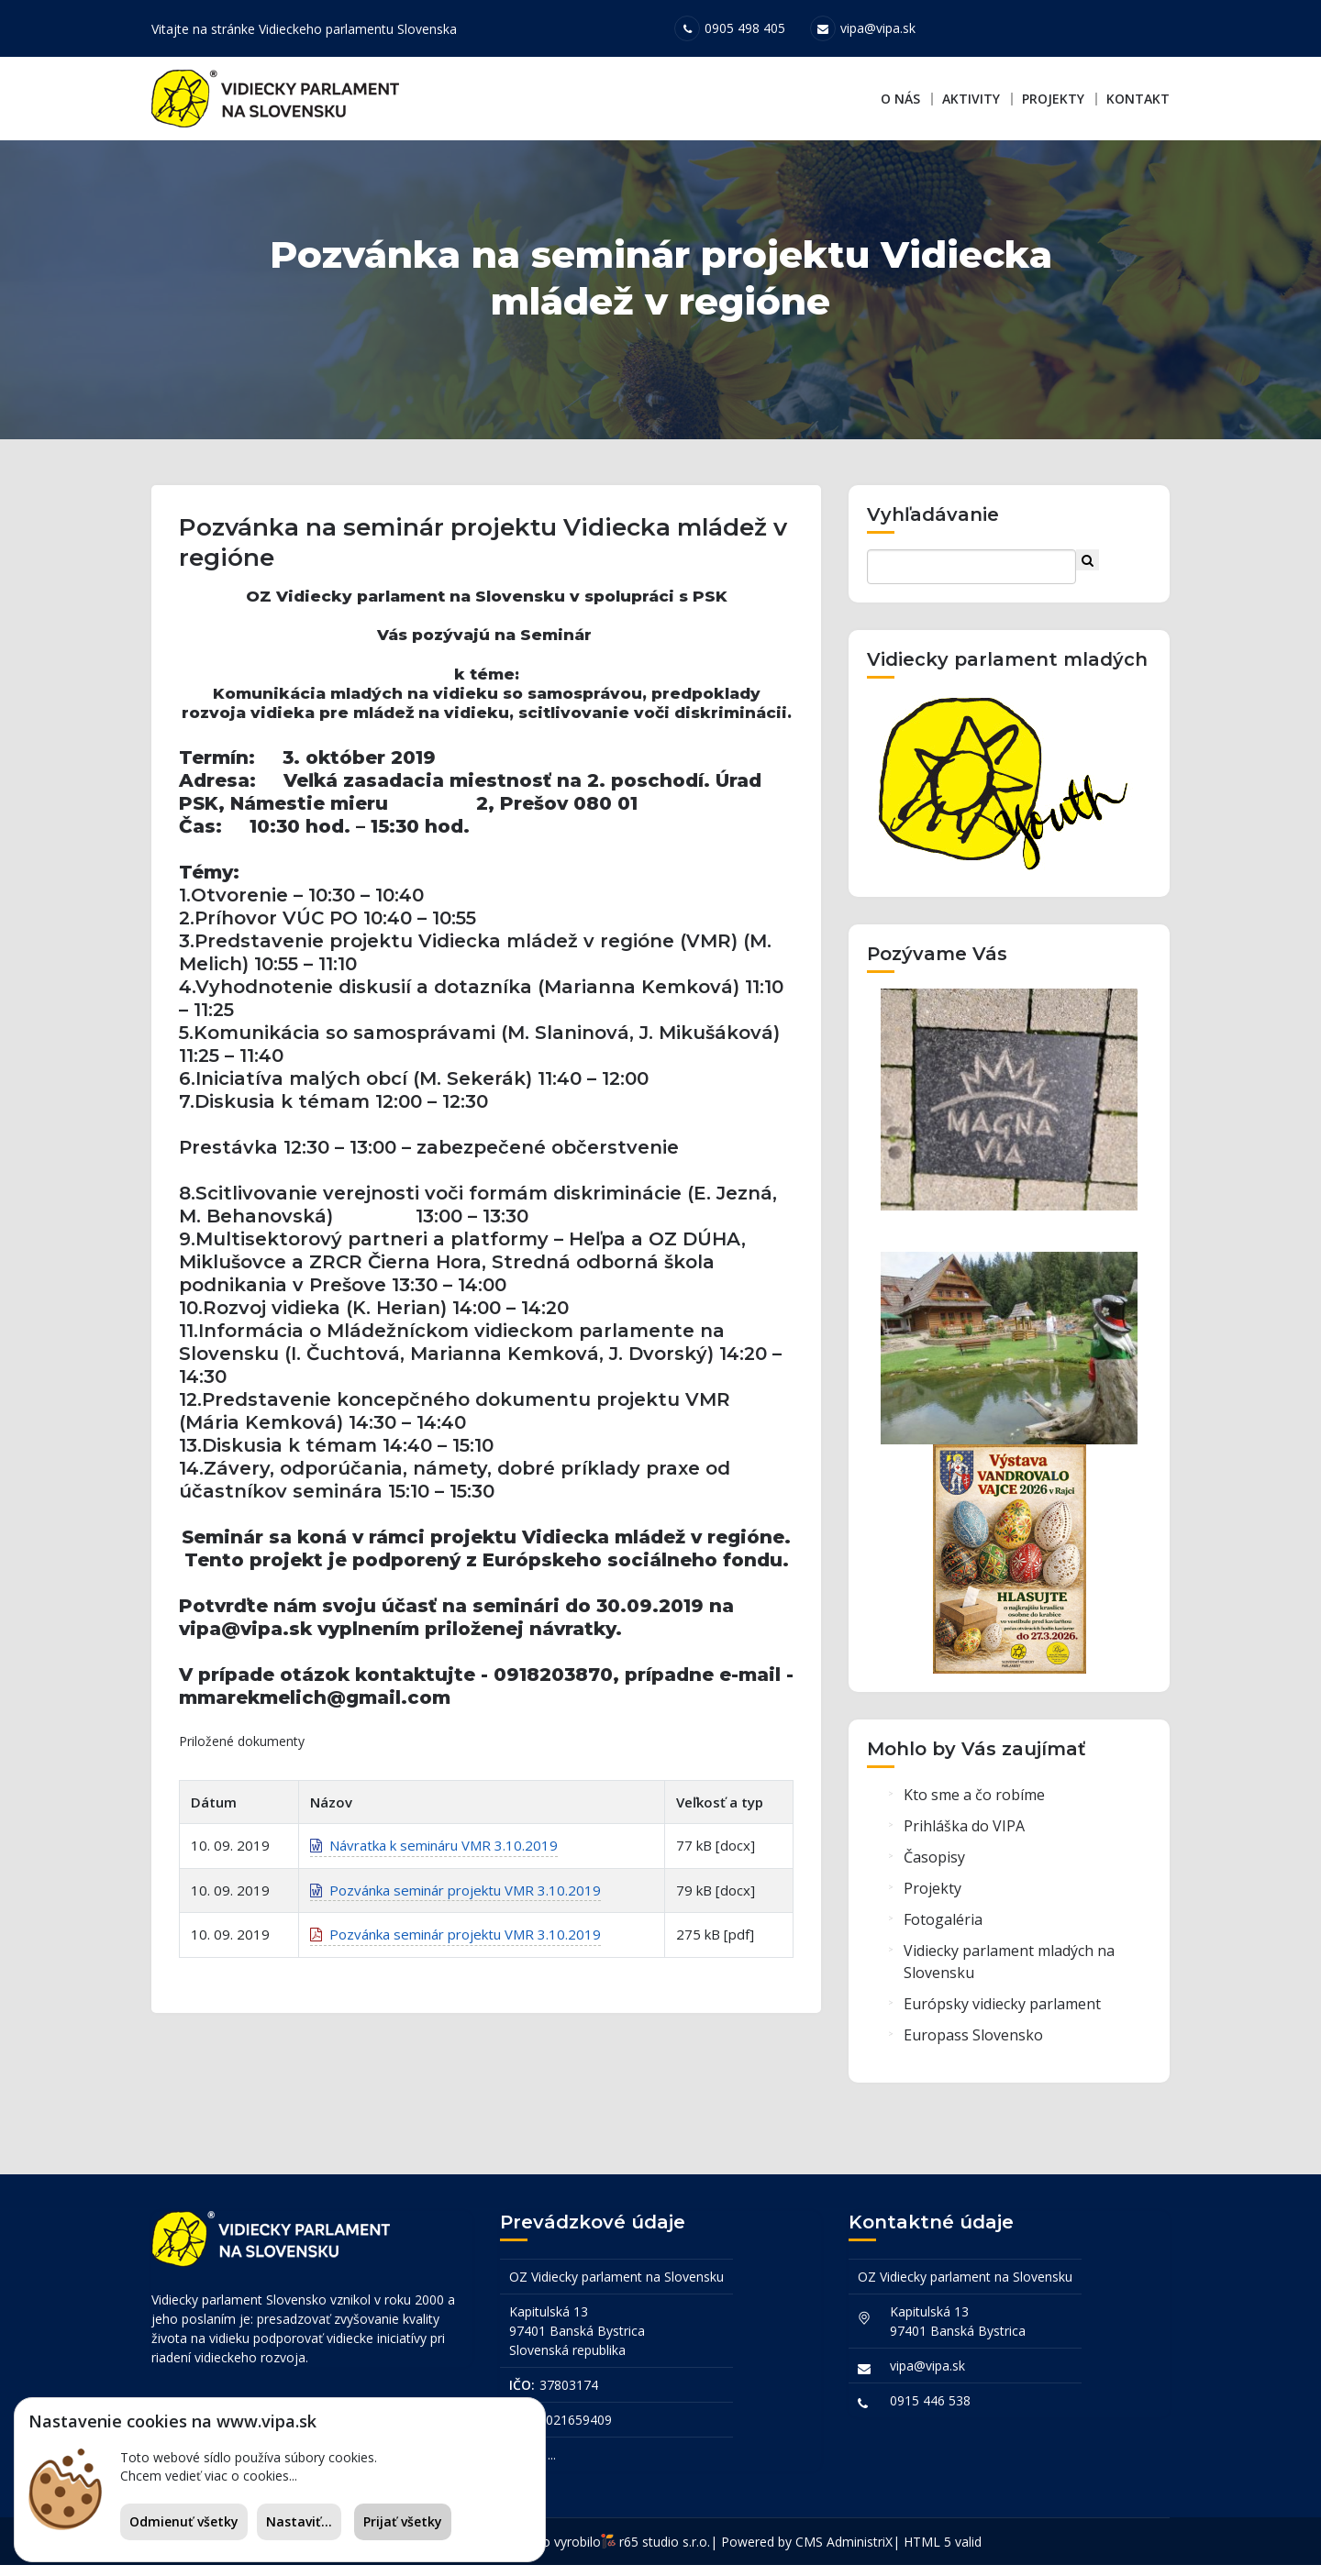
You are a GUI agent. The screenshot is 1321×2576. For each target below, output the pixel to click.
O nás (900, 98)
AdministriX (860, 2552)
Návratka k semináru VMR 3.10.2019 (434, 1872)
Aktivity (971, 98)
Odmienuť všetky (184, 2521)
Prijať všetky (402, 2521)
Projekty (1053, 98)
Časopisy (934, 1874)
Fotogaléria (943, 1937)
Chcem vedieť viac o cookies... (208, 2475)
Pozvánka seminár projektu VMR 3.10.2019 (455, 1916)
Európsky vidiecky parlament (1002, 2021)
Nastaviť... (299, 2521)
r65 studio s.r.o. (664, 2552)
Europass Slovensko (973, 2052)
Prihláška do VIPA (964, 1843)
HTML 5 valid (943, 2552)
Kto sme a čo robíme (974, 1812)
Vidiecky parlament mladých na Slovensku (1009, 1979)
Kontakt (1138, 98)
